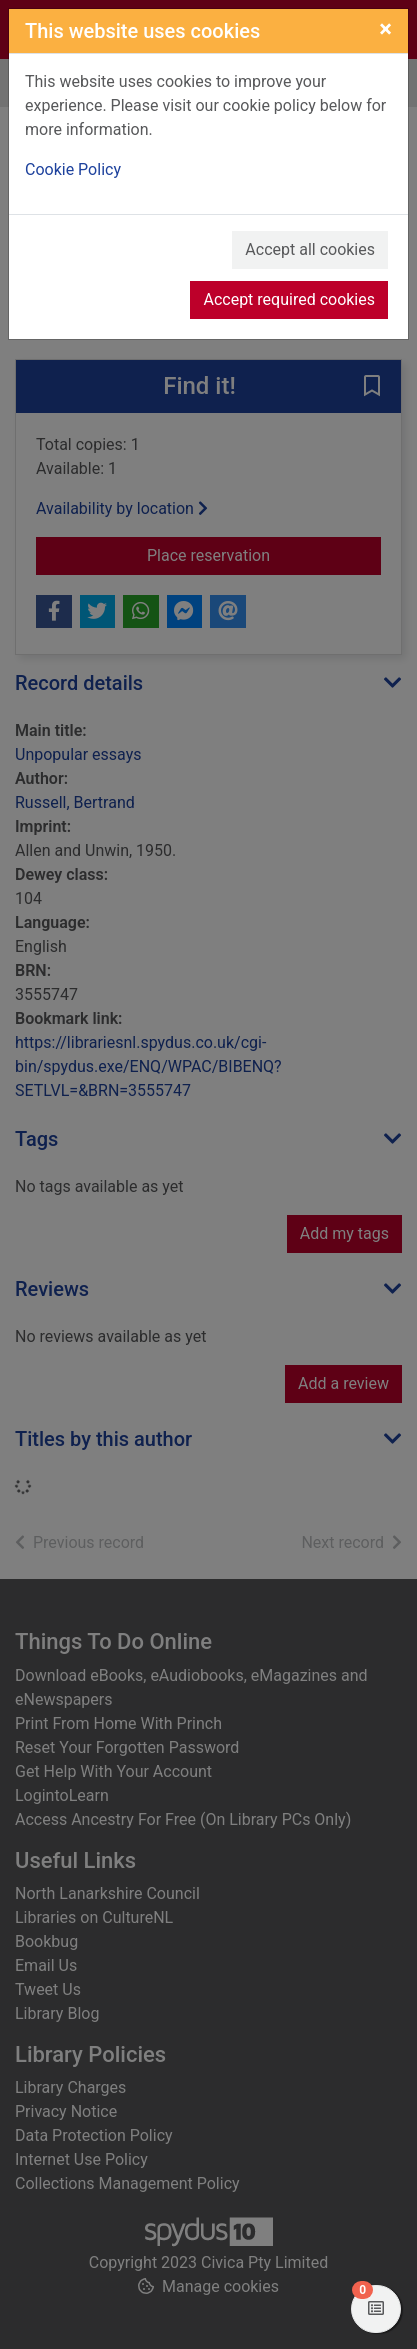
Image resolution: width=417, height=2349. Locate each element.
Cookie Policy (73, 169)
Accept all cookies (310, 249)
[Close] (385, 29)
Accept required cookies (289, 299)
